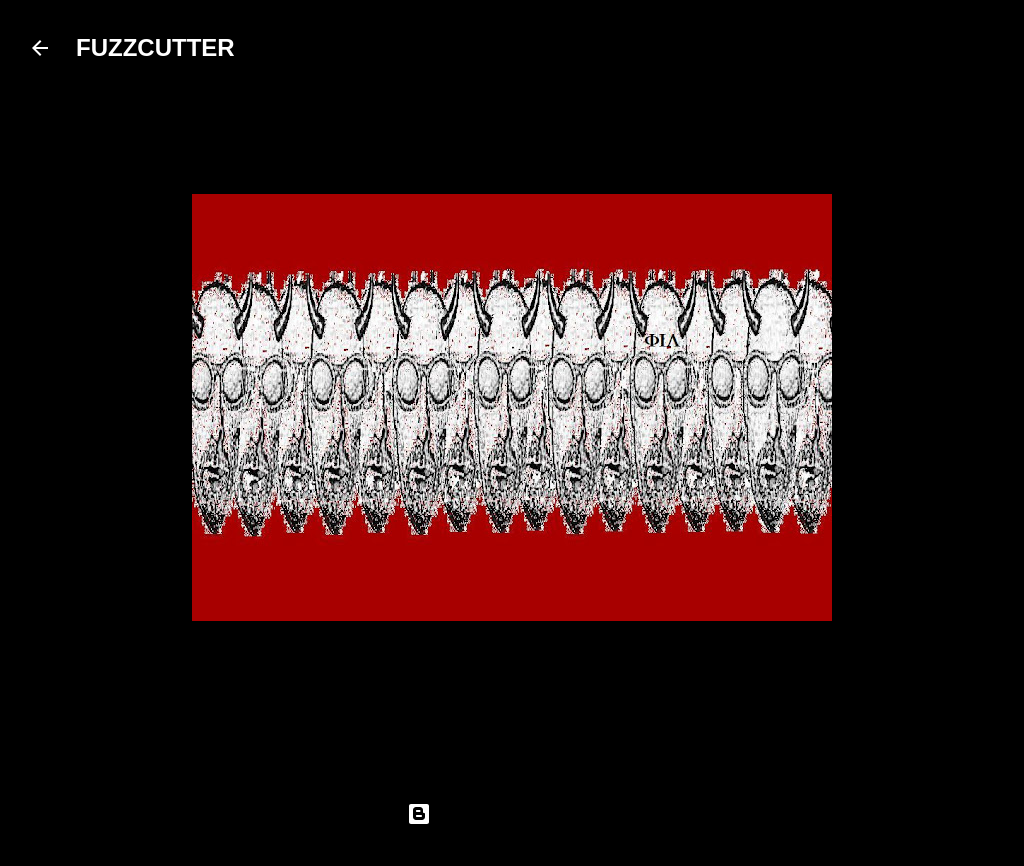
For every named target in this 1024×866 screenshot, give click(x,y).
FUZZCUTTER (155, 47)
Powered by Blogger (512, 814)
